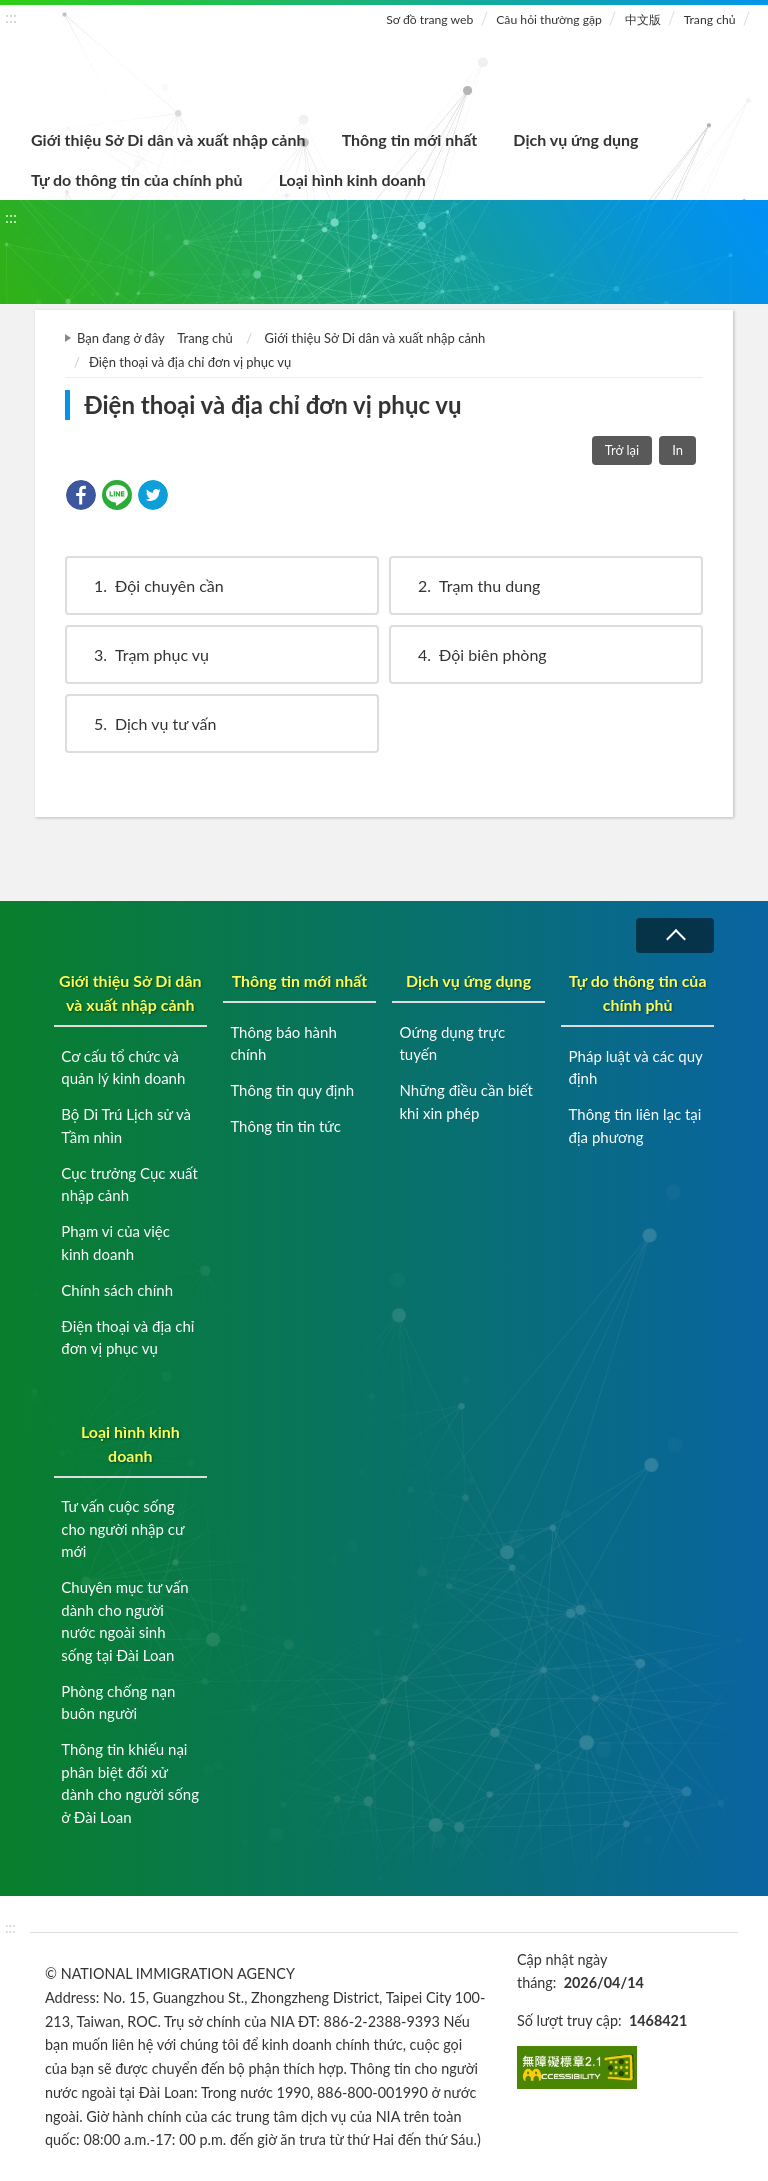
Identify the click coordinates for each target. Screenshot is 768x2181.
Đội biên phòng (473, 654)
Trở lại (622, 450)
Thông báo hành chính (283, 1043)
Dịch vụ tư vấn (145, 723)
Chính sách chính (117, 1290)
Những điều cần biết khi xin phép (465, 1101)
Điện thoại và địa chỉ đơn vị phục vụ (127, 1337)
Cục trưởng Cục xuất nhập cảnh (129, 1184)
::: (11, 16)
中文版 (643, 19)
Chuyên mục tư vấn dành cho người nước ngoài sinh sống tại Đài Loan (124, 1621)
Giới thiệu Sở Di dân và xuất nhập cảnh (168, 139)
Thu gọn (675, 935)
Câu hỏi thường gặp (549, 19)
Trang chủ (710, 19)
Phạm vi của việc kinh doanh (115, 1242)
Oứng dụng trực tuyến (452, 1043)
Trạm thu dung (469, 585)
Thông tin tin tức (285, 1126)
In (677, 450)
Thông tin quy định (292, 1090)
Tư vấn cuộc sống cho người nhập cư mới (122, 1528)
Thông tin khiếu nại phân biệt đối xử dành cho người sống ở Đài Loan (130, 1783)
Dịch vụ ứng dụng (575, 139)
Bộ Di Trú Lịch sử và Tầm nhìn (126, 1125)
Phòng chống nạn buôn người (118, 1702)
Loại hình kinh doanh (352, 179)
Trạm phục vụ (142, 654)
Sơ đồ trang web (429, 19)
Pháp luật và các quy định (636, 1067)
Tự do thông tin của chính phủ (137, 179)
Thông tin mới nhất (410, 139)
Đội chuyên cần (149, 585)
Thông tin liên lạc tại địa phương (635, 1125)
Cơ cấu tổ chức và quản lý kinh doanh (123, 1067)
